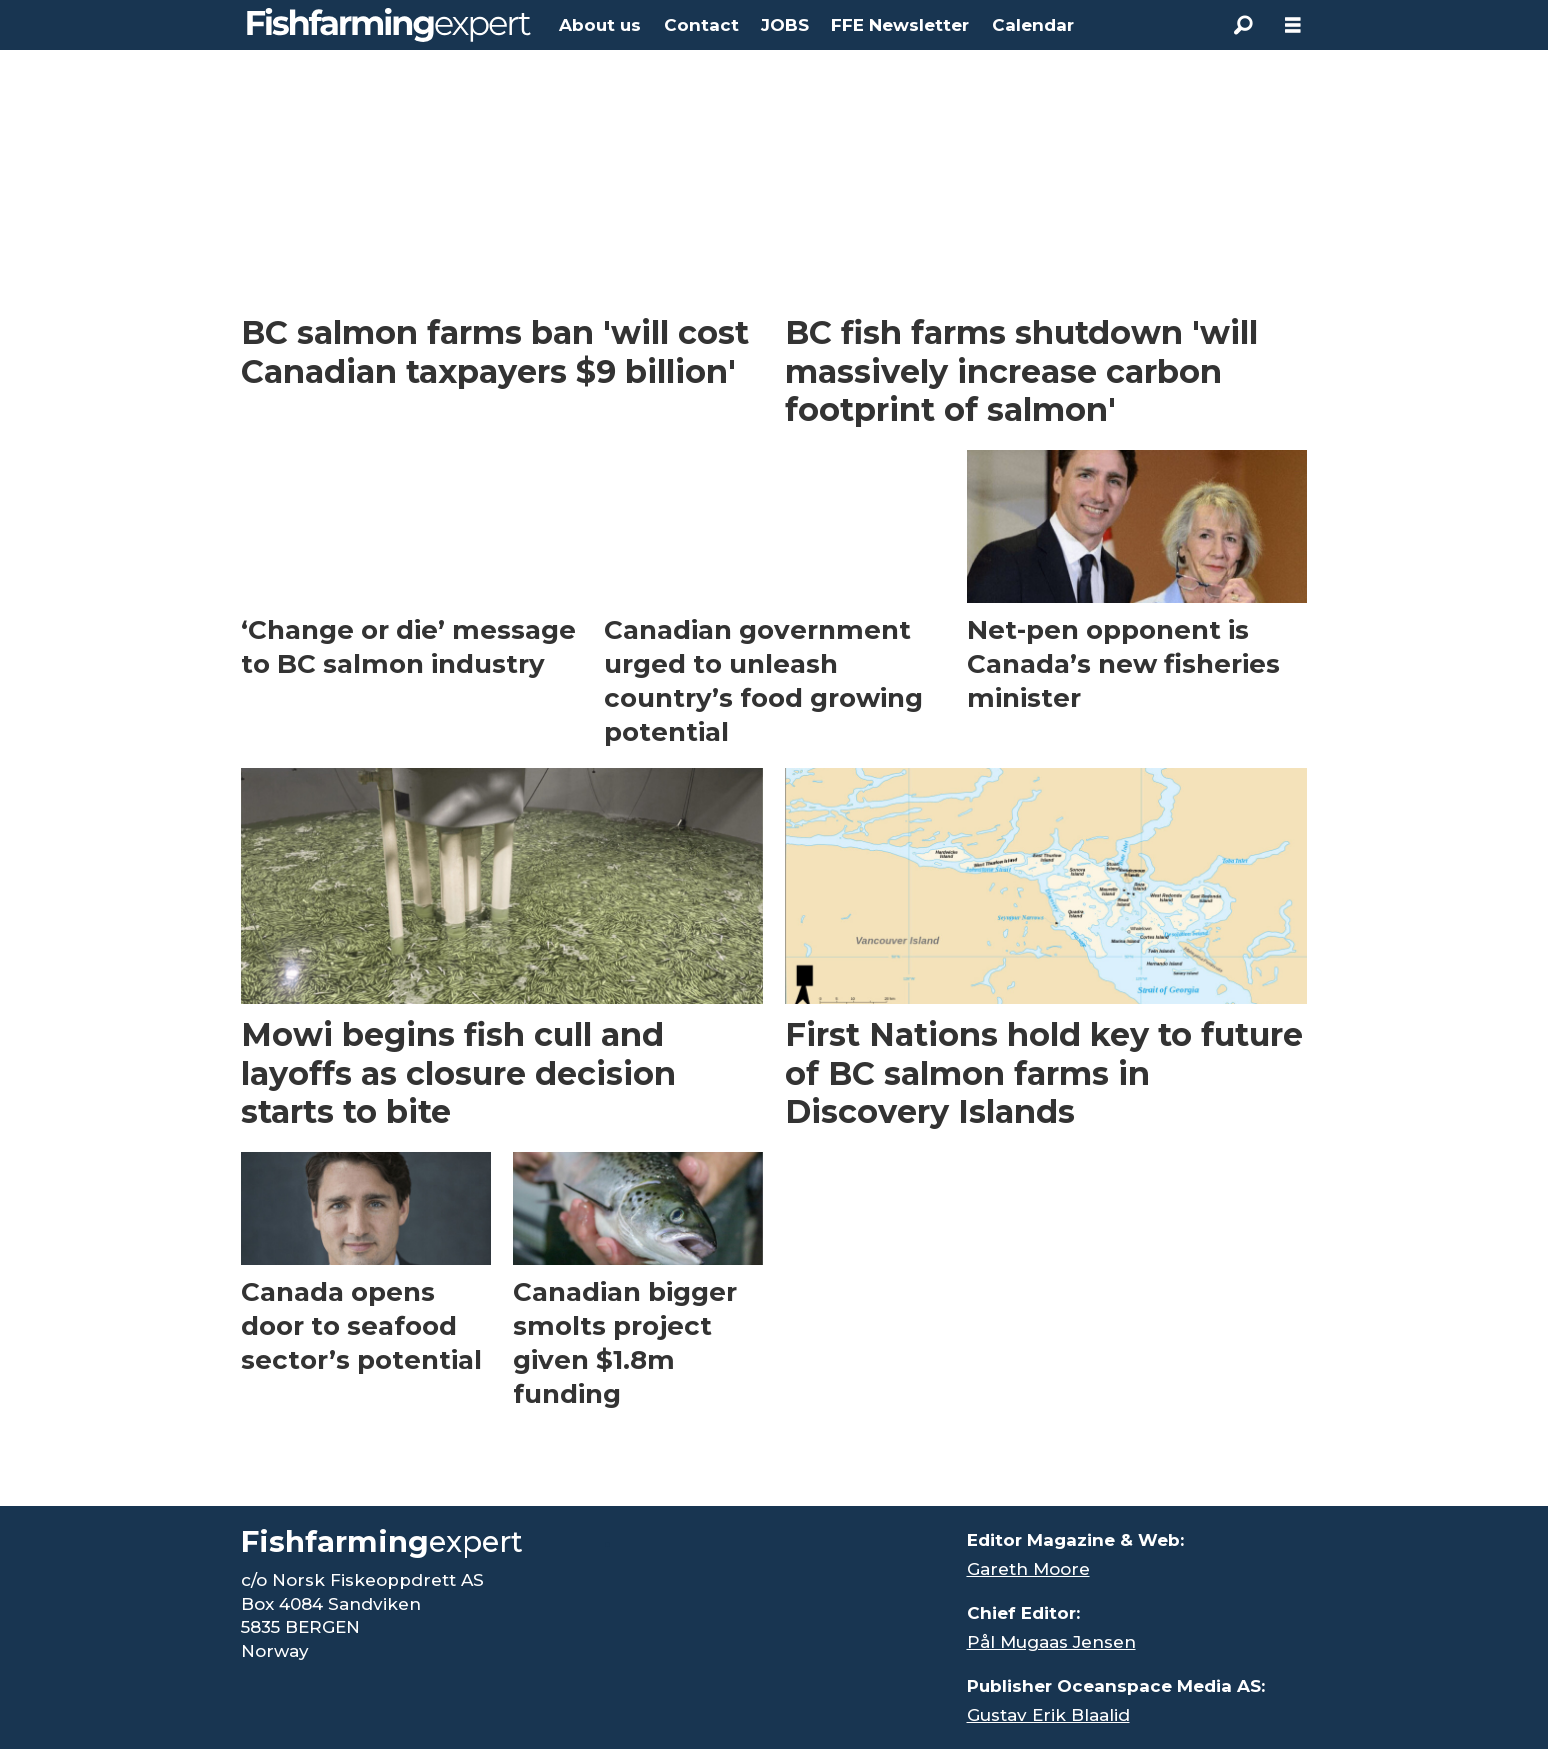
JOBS (785, 25)
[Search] (1243, 25)
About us (600, 25)
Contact (701, 25)
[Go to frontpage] (389, 25)
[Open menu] (1293, 25)
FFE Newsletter (900, 25)
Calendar (1033, 25)
